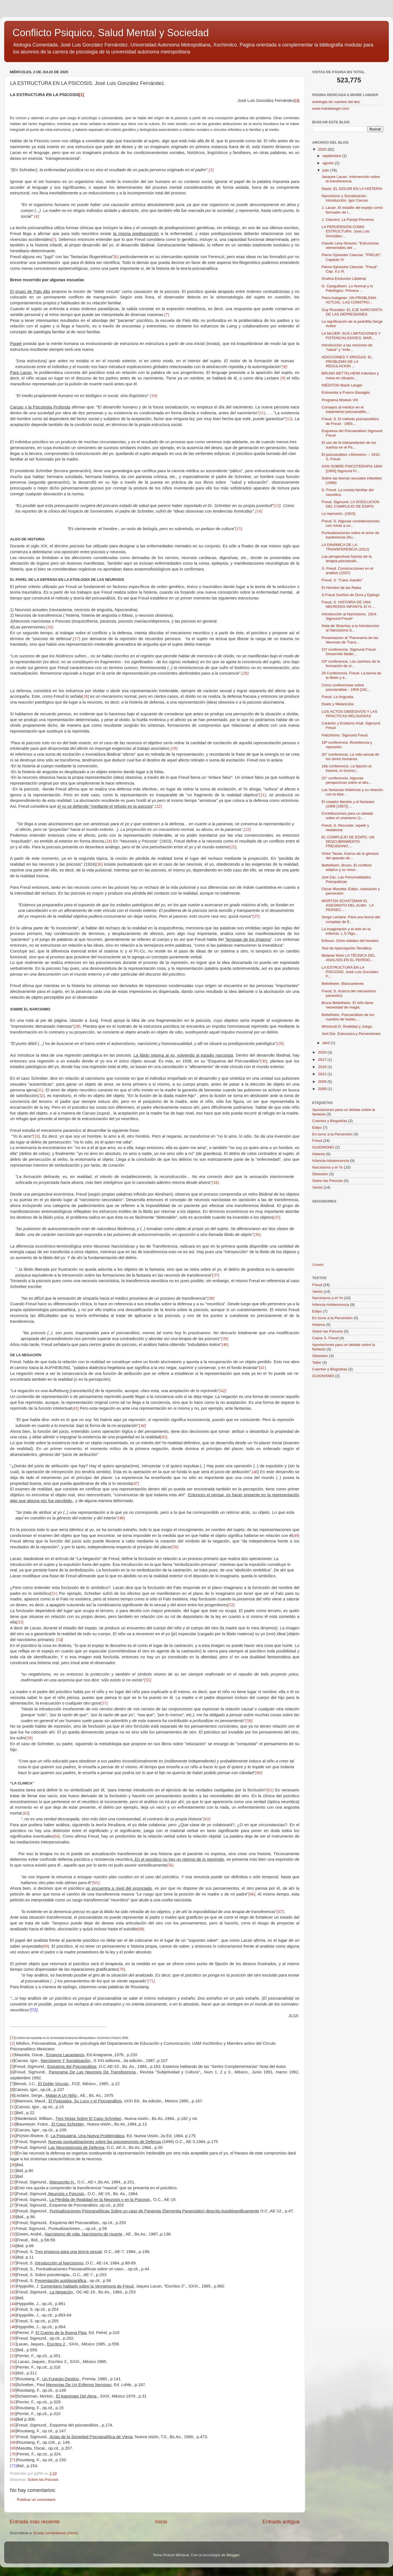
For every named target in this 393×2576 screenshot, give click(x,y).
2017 (323, 1059)
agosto (328, 163)
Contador (318, 1264)
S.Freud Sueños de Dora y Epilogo (351, 595)
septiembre (332, 156)
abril (326, 1043)
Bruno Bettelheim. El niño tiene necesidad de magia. (347, 1005)
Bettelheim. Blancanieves (343, 983)
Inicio (161, 2521)
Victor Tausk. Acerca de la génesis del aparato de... (350, 855)
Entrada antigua (281, 2521)
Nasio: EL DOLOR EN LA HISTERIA (352, 189)
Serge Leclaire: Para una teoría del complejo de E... (351, 919)
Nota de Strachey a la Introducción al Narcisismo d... (350, 628)
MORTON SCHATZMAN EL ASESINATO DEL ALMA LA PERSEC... (348, 905)
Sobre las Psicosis (43, 2479)
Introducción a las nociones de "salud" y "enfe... (347, 347)
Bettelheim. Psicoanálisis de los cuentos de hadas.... (348, 1017)
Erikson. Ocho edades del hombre (350, 941)
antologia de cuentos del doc (336, 102)
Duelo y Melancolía (338, 704)
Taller (316, 1362)
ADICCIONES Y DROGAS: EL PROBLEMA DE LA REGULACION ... (347, 361)
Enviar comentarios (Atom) (56, 2533)
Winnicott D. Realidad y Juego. (347, 1026)
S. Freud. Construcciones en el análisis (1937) (347, 570)
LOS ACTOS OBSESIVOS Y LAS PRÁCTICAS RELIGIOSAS (349, 713)
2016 (323, 1067)
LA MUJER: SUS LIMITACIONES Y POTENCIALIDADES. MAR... (351, 335)
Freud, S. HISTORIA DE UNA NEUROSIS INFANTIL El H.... (348, 604)
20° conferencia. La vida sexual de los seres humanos (350, 756)
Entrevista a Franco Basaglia (346, 392)
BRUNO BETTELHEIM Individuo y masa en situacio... (350, 375)
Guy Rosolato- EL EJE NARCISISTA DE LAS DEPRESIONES (352, 312)
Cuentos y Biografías (329, 1121)
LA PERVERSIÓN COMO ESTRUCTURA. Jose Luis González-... (346, 231)
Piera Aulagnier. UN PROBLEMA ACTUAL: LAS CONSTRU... (349, 300)
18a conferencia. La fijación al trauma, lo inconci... (347, 768)
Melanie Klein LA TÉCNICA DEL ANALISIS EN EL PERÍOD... (348, 957)
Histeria (318, 1154)
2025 (323, 149)
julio (326, 170)
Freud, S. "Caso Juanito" (342, 580)
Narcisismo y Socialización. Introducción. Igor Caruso (345, 198)
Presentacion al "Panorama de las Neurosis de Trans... (350, 640)
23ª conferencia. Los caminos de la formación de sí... (351, 663)
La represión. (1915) (339, 513)
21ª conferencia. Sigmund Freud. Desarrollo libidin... (349, 651)
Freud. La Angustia (337, 697)
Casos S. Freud (325, 1338)
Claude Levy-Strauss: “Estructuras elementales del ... (350, 245)
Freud (317, 1140)
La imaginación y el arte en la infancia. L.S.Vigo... (346, 931)
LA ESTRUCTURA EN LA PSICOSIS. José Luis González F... (350, 971)
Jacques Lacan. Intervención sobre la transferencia (351, 179)
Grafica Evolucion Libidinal (344, 278)
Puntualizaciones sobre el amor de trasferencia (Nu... (350, 535)
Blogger (233, 2555)
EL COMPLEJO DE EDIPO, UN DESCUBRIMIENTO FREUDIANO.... (348, 841)
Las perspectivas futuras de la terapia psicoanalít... (347, 558)
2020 (323, 1052)
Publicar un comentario (36, 2499)
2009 (323, 1081)
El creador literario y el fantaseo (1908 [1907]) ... (348, 804)
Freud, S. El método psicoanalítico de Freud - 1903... (350, 421)
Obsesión (320, 1174)
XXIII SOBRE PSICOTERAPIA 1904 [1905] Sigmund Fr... (352, 468)
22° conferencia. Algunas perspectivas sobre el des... (347, 780)
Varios (317, 1187)
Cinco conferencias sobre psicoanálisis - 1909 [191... (346, 687)
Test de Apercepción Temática (347, 948)
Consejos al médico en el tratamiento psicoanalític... (346, 409)
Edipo (317, 1127)
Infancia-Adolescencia (330, 1161)
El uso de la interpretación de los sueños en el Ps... (349, 444)
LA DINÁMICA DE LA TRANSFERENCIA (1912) (345, 547)
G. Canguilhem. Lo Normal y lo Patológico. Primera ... (347, 288)
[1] (81, 94)
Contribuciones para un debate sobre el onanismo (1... (347, 815)
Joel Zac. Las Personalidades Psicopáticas (346, 879)
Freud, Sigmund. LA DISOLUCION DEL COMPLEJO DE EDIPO (350, 504)
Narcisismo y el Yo (327, 1167)
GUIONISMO (323, 1147)
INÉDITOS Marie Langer (342, 385)
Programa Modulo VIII (340, 400)
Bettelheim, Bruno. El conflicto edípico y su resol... (347, 867)
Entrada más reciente (35, 2521)
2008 (323, 1089)
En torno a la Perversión (332, 1134)
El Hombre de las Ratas (342, 588)
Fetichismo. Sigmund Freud (345, 735)
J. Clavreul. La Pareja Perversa (348, 219)
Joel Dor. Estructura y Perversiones (351, 1034)
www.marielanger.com (330, 108)
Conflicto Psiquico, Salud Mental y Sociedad (111, 32)
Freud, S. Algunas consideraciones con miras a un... (351, 523)
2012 (323, 1074)
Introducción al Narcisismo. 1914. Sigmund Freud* (349, 616)
